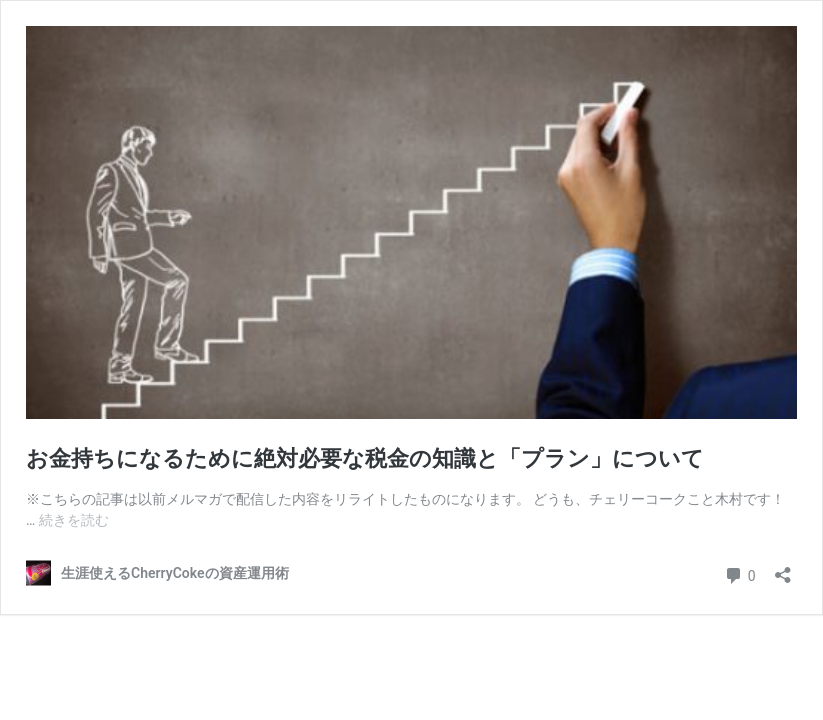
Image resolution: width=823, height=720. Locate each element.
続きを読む (74, 520)
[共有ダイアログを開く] (783, 568)
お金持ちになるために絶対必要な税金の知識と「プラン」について (365, 458)
